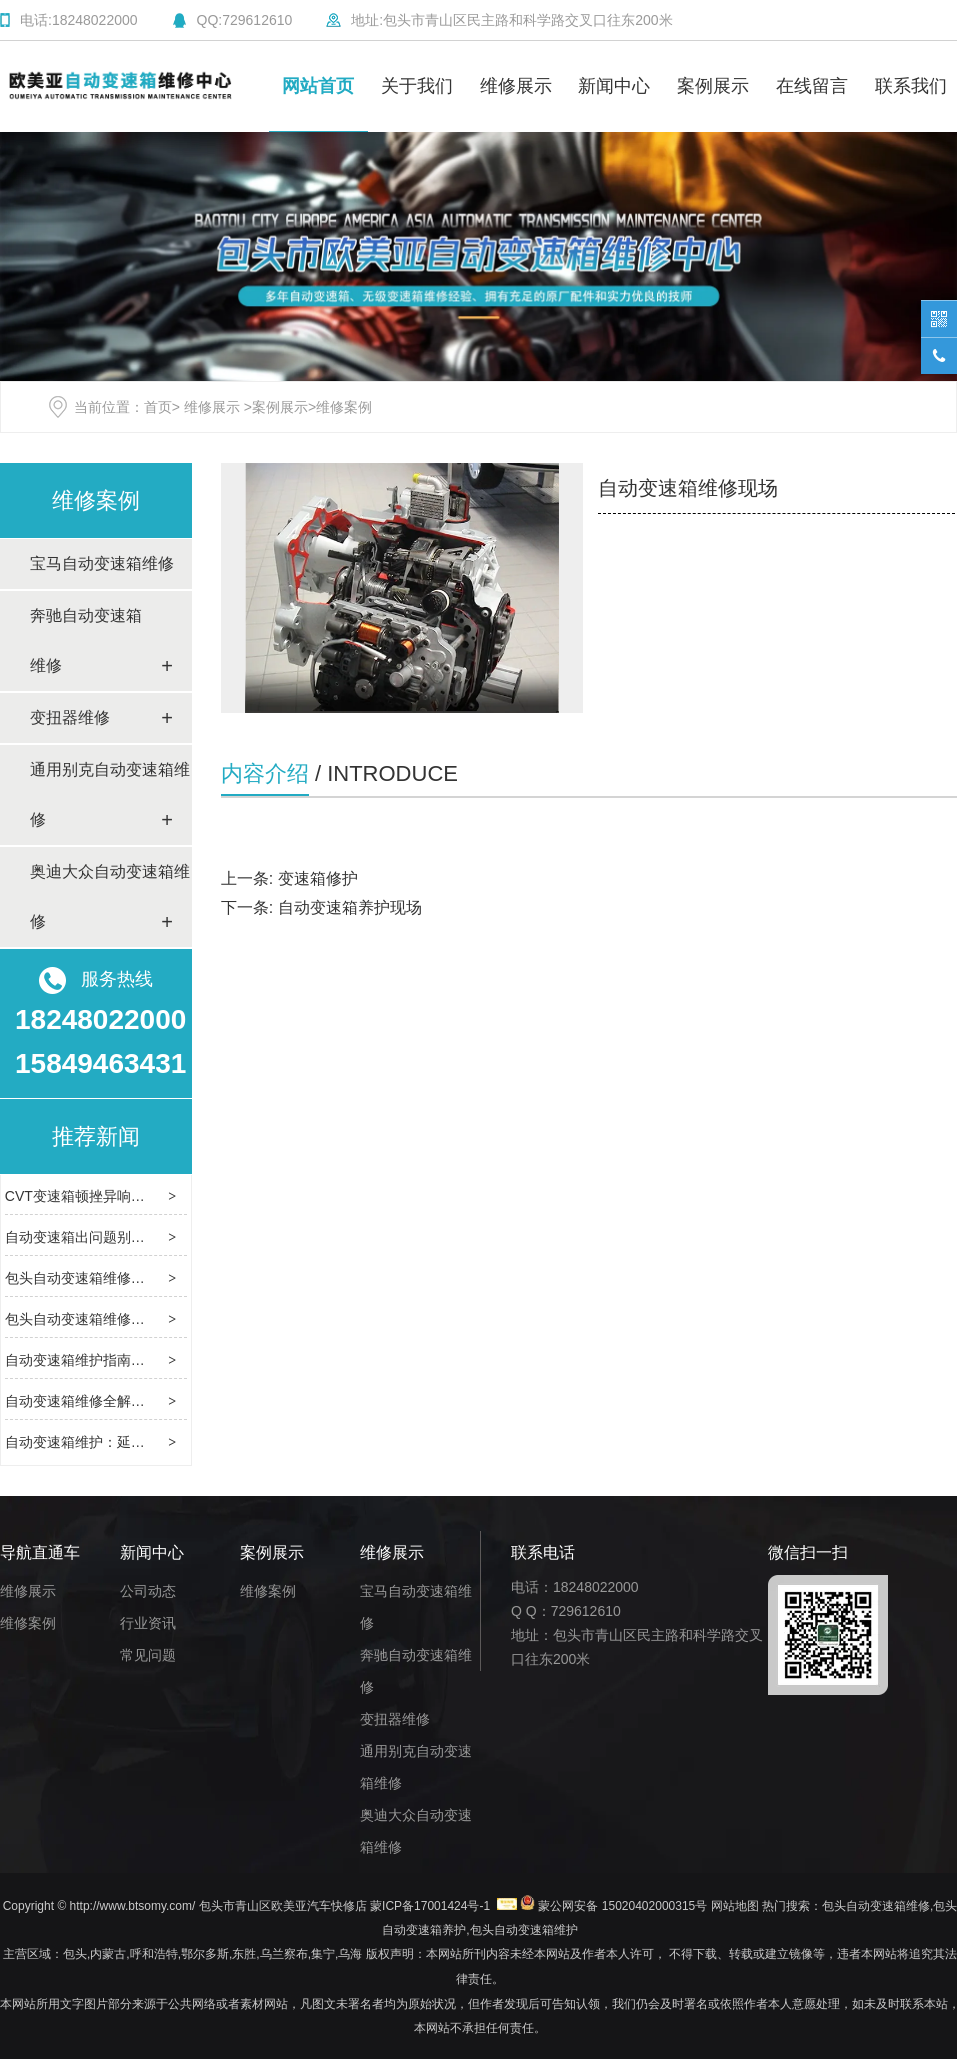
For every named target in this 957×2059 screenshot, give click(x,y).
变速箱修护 (318, 878)
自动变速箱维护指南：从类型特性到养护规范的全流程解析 (187, 1360)
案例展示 (713, 86)
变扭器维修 (70, 717)
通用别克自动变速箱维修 (110, 794)
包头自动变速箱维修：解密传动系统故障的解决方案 (166, 1278)
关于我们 (417, 86)
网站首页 (318, 86)
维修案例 (96, 500)
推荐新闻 (96, 1136)
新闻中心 (614, 86)
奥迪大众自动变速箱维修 (110, 896)
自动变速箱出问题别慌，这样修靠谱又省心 (138, 1237)
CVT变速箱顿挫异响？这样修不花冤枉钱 (131, 1196)
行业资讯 (148, 1623)
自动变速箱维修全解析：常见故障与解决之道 (145, 1401)
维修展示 (516, 86)
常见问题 (148, 1655)
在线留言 (812, 86)
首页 (158, 407)
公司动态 (148, 1591)
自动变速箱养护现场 (350, 907)
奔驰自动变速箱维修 (86, 640)
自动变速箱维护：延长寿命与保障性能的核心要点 (159, 1442)
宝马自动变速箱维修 (102, 563)
